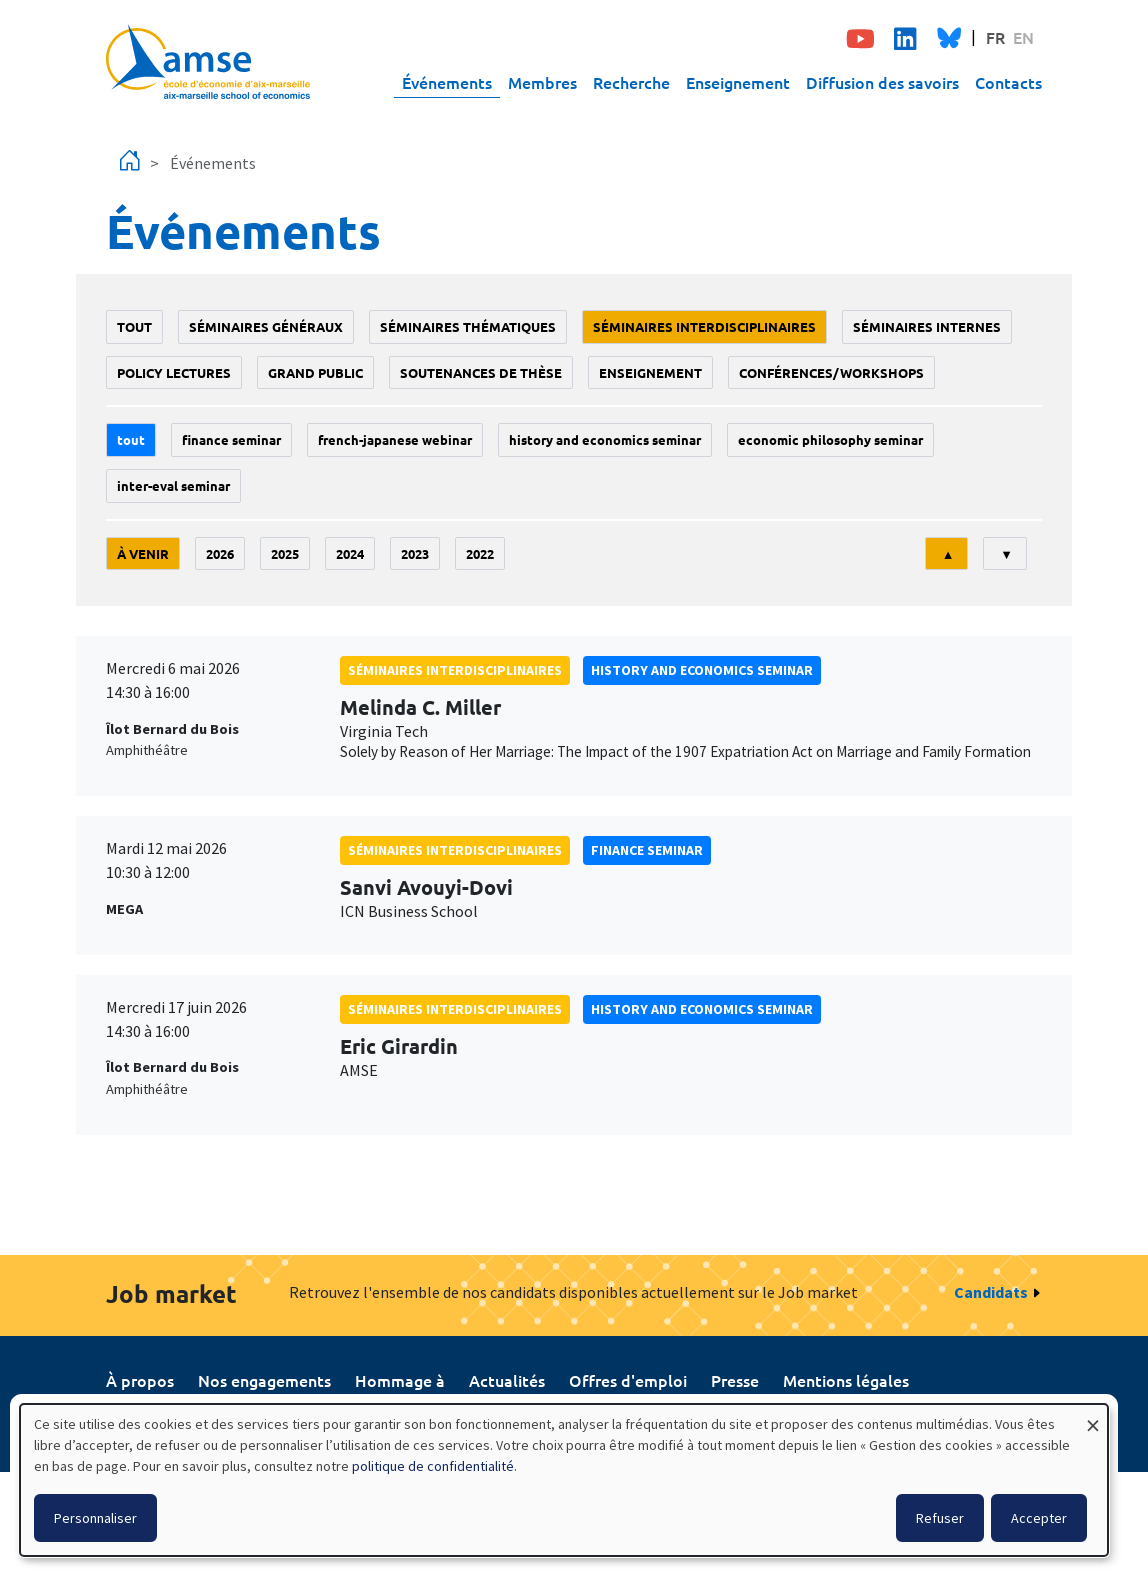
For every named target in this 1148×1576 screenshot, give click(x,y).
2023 (415, 553)
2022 (480, 553)
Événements (447, 82)
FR (995, 37)
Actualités (507, 1380)
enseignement (650, 372)
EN (1023, 37)
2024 (350, 553)
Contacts (1008, 82)
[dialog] (564, 1480)
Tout (134, 326)
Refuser (940, 1518)
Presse (735, 1380)
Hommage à (400, 1380)
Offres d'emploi (628, 1380)
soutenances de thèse (481, 372)
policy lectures (174, 372)
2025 (285, 553)
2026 (220, 553)
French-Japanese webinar (395, 439)
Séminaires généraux (266, 326)
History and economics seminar (605, 439)
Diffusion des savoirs (882, 82)
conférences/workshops (831, 372)
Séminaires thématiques (468, 326)
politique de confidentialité (433, 1466)
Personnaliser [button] (95, 1518)
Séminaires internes (927, 326)
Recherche (631, 82)
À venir (143, 553)
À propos (140, 1380)
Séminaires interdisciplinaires (704, 326)
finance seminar (231, 439)
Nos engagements (264, 1380)
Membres (542, 82)
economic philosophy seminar (830, 439)
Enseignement (738, 82)
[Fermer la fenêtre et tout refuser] (1093, 1416)
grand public (315, 372)
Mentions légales (846, 1380)
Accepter (1039, 1518)
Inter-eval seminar (173, 485)
